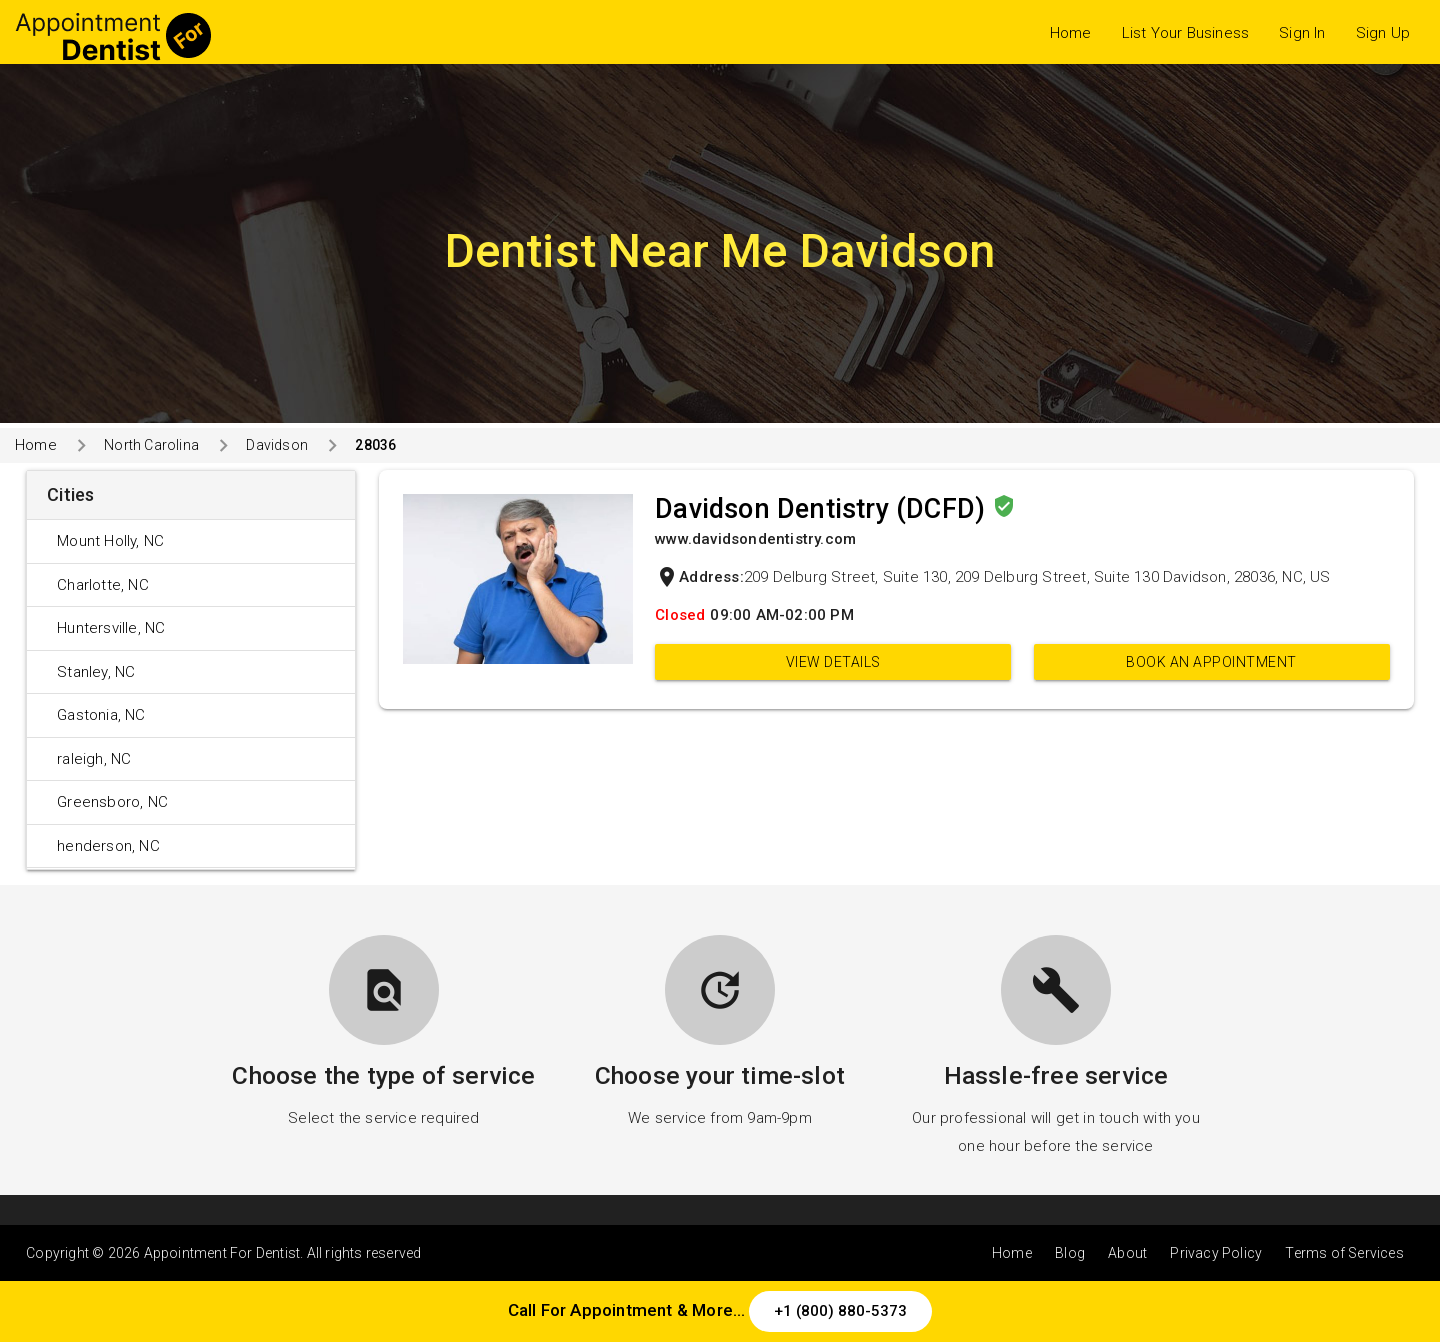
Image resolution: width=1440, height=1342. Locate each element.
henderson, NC (108, 846)
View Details (833, 662)
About (1127, 1253)
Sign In (1302, 33)
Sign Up (1383, 33)
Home (1071, 33)
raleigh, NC (94, 759)
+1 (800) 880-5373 (840, 1311)
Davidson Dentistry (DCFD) (823, 509)
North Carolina (151, 445)
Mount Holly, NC (110, 541)
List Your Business (1186, 33)
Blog (1070, 1253)
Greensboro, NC (112, 802)
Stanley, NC (96, 672)
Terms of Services (1344, 1253)
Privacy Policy (1216, 1253)
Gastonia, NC (101, 715)
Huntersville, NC (111, 628)
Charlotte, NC (103, 585)
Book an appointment (1211, 662)
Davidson (277, 445)
